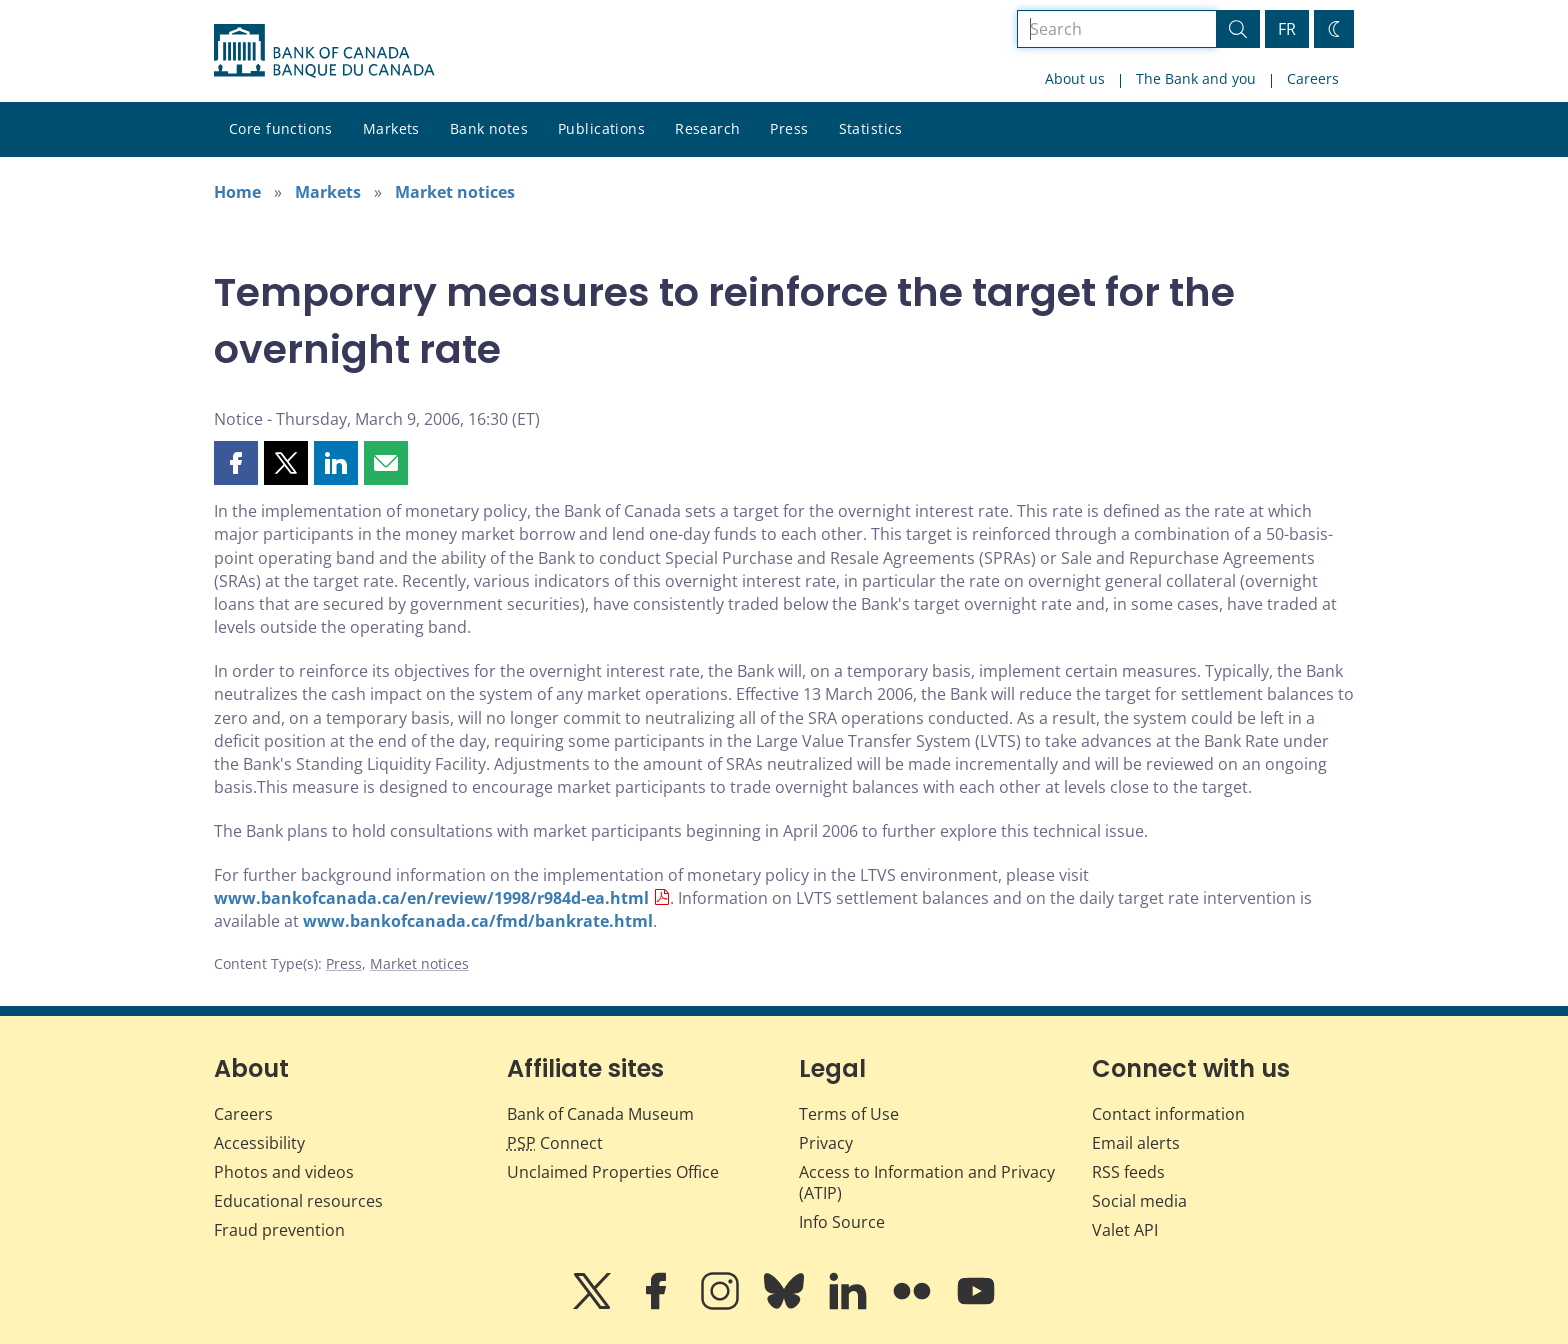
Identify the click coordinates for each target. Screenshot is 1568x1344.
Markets (391, 128)
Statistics (871, 128)
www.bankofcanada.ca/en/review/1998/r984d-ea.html (431, 898)
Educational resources (298, 1201)
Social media (1139, 1201)
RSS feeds (1128, 1172)
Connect (555, 1143)
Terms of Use (849, 1114)
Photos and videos (284, 1172)
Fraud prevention (279, 1230)
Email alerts (1136, 1143)
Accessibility (259, 1143)
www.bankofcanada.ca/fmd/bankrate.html (478, 921)
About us (1075, 78)
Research (707, 128)
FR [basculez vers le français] (1287, 29)
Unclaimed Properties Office (613, 1172)
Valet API (1125, 1230)
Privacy (826, 1143)
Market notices (455, 192)
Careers (1313, 78)
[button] (236, 463)
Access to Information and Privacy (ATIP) (927, 1182)
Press (789, 128)
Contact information (1168, 1114)
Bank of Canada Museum (600, 1114)
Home (237, 192)
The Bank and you (1196, 78)
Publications (601, 128)
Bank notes (489, 128)
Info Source (842, 1222)
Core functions (281, 128)
